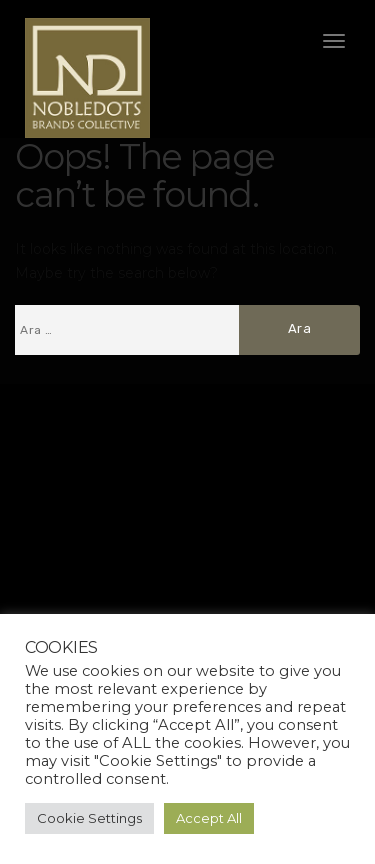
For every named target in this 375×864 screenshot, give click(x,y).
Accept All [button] (209, 818)
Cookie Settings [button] (89, 818)
